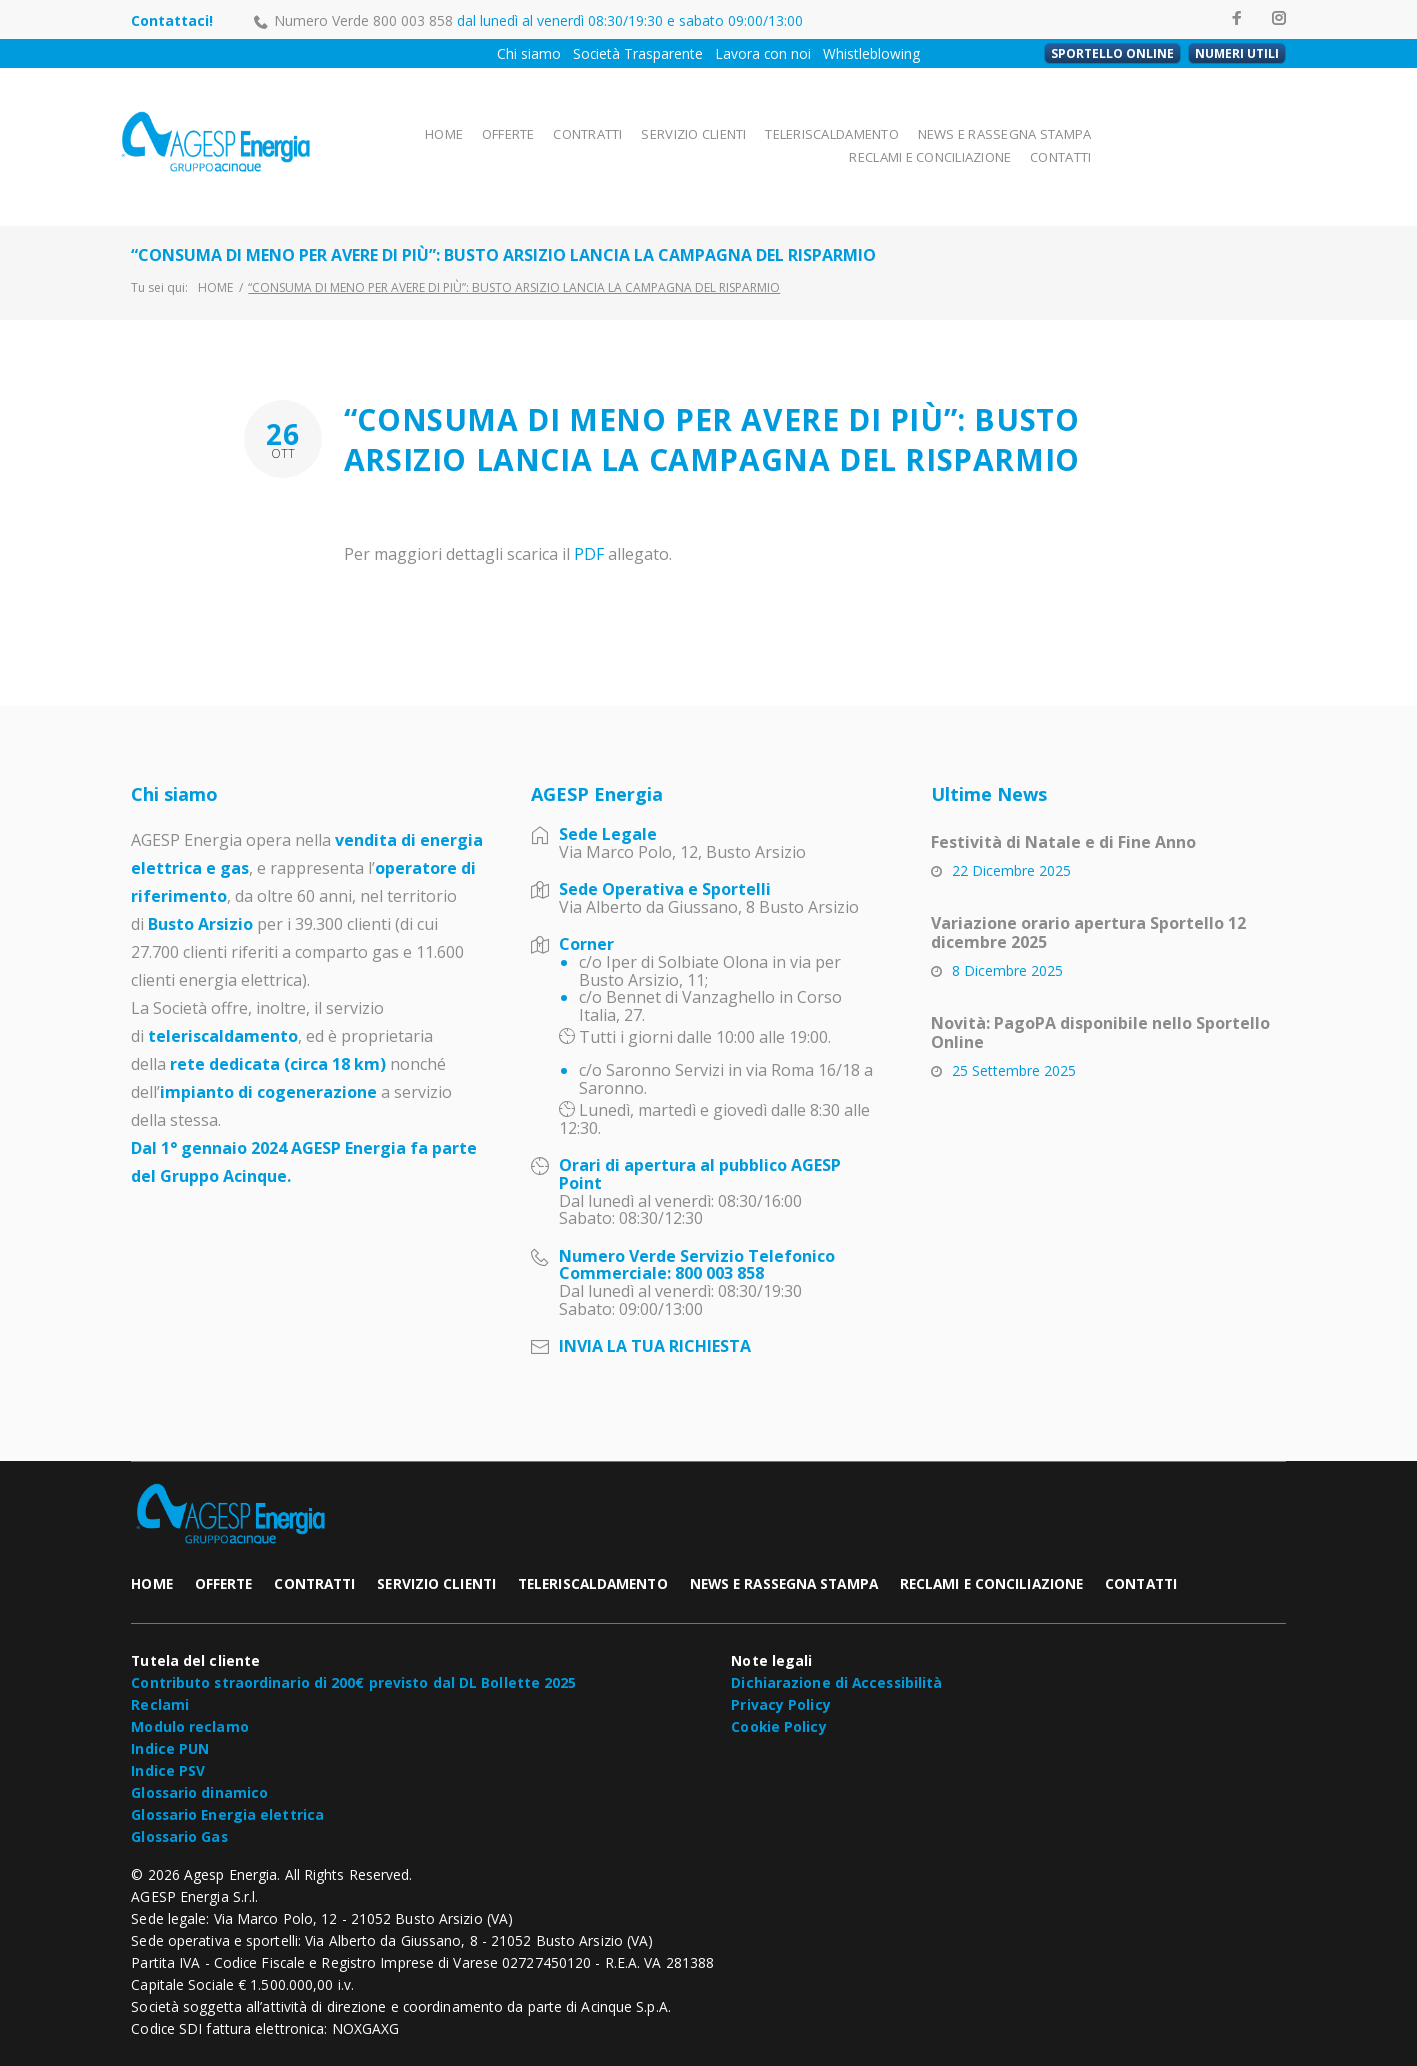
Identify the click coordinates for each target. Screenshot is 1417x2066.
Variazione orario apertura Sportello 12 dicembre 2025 (1088, 892)
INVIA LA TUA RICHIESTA (655, 1306)
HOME (386, 125)
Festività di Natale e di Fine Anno (1063, 802)
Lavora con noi (763, 53)
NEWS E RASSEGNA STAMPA (939, 125)
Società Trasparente (638, 53)
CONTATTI (1251, 125)
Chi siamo (529, 53)
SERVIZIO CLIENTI (638, 125)
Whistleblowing (871, 53)
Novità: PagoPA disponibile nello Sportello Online (1100, 992)
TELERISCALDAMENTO (773, 125)
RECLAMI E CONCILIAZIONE (1118, 125)
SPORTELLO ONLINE (1112, 53)
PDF (589, 514)
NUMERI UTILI (1237, 53)
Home (215, 247)
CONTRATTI (531, 125)
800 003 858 (413, 20)
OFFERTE (451, 125)
